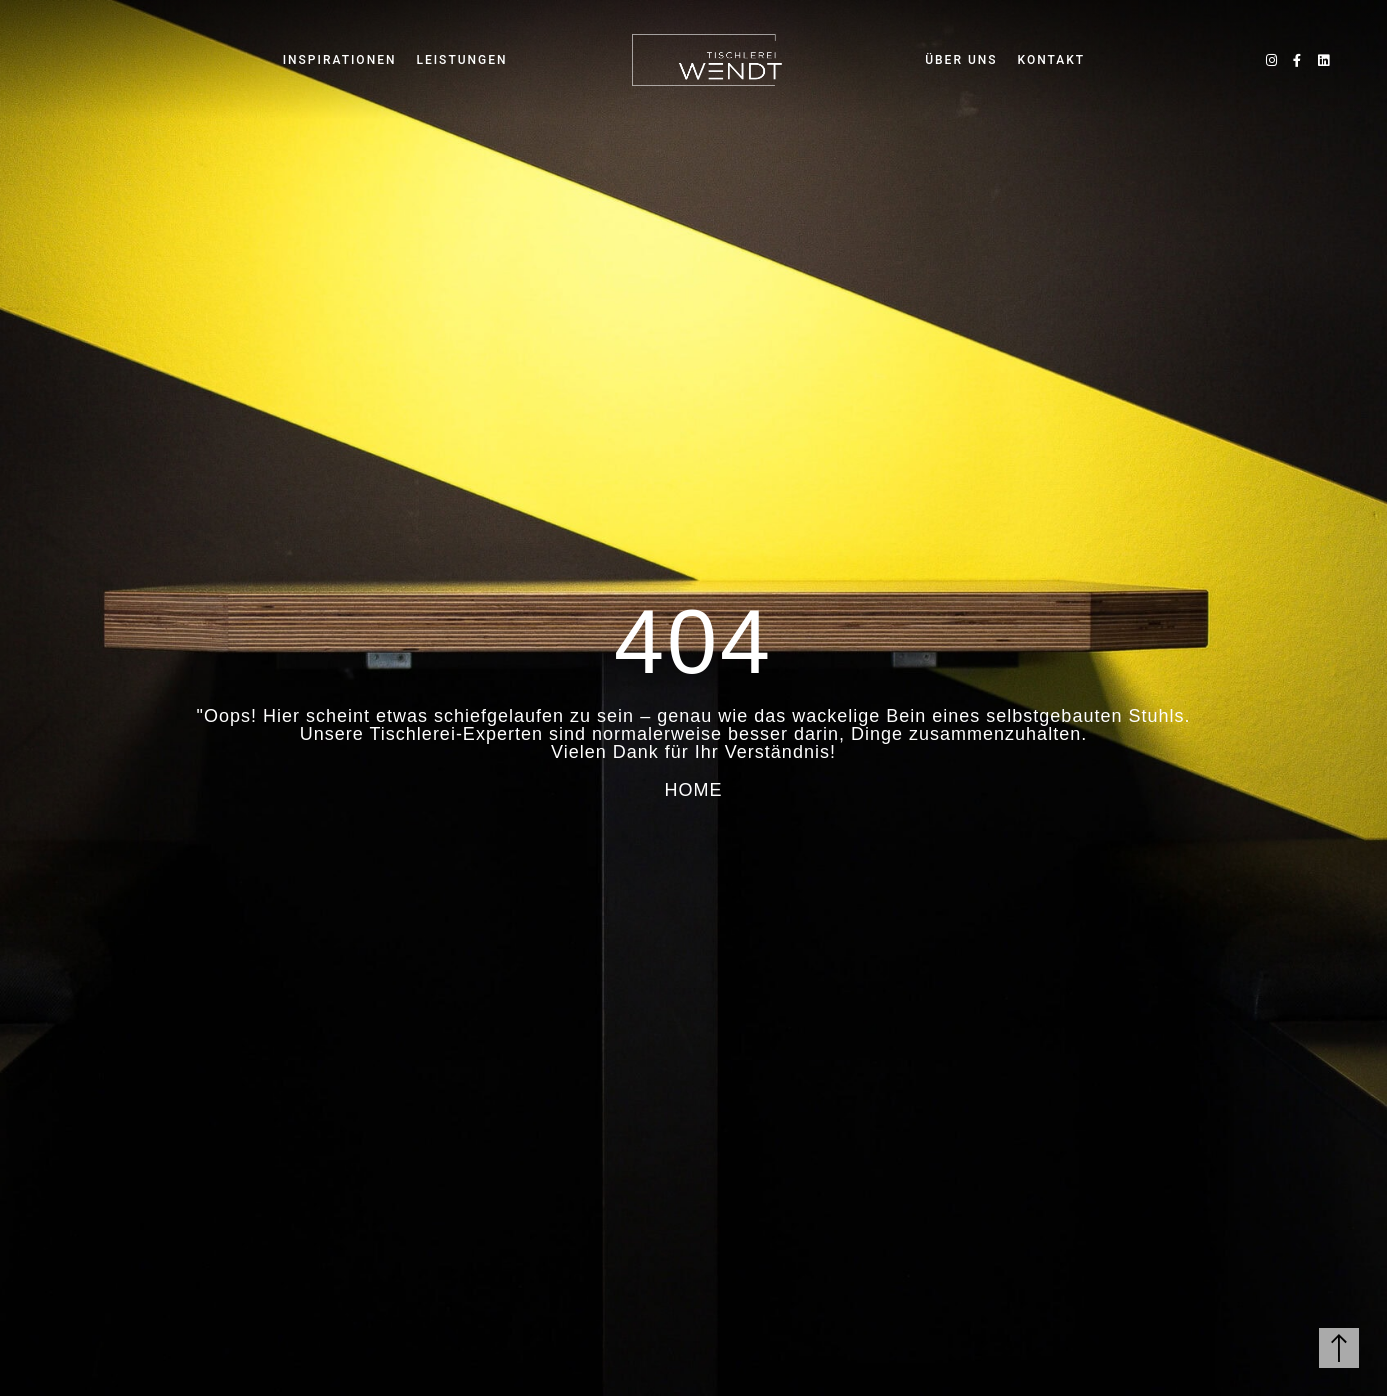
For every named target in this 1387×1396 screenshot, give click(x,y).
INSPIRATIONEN (340, 60)
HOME (694, 790)
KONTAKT (1052, 60)
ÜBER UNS (961, 60)
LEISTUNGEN (461, 60)
